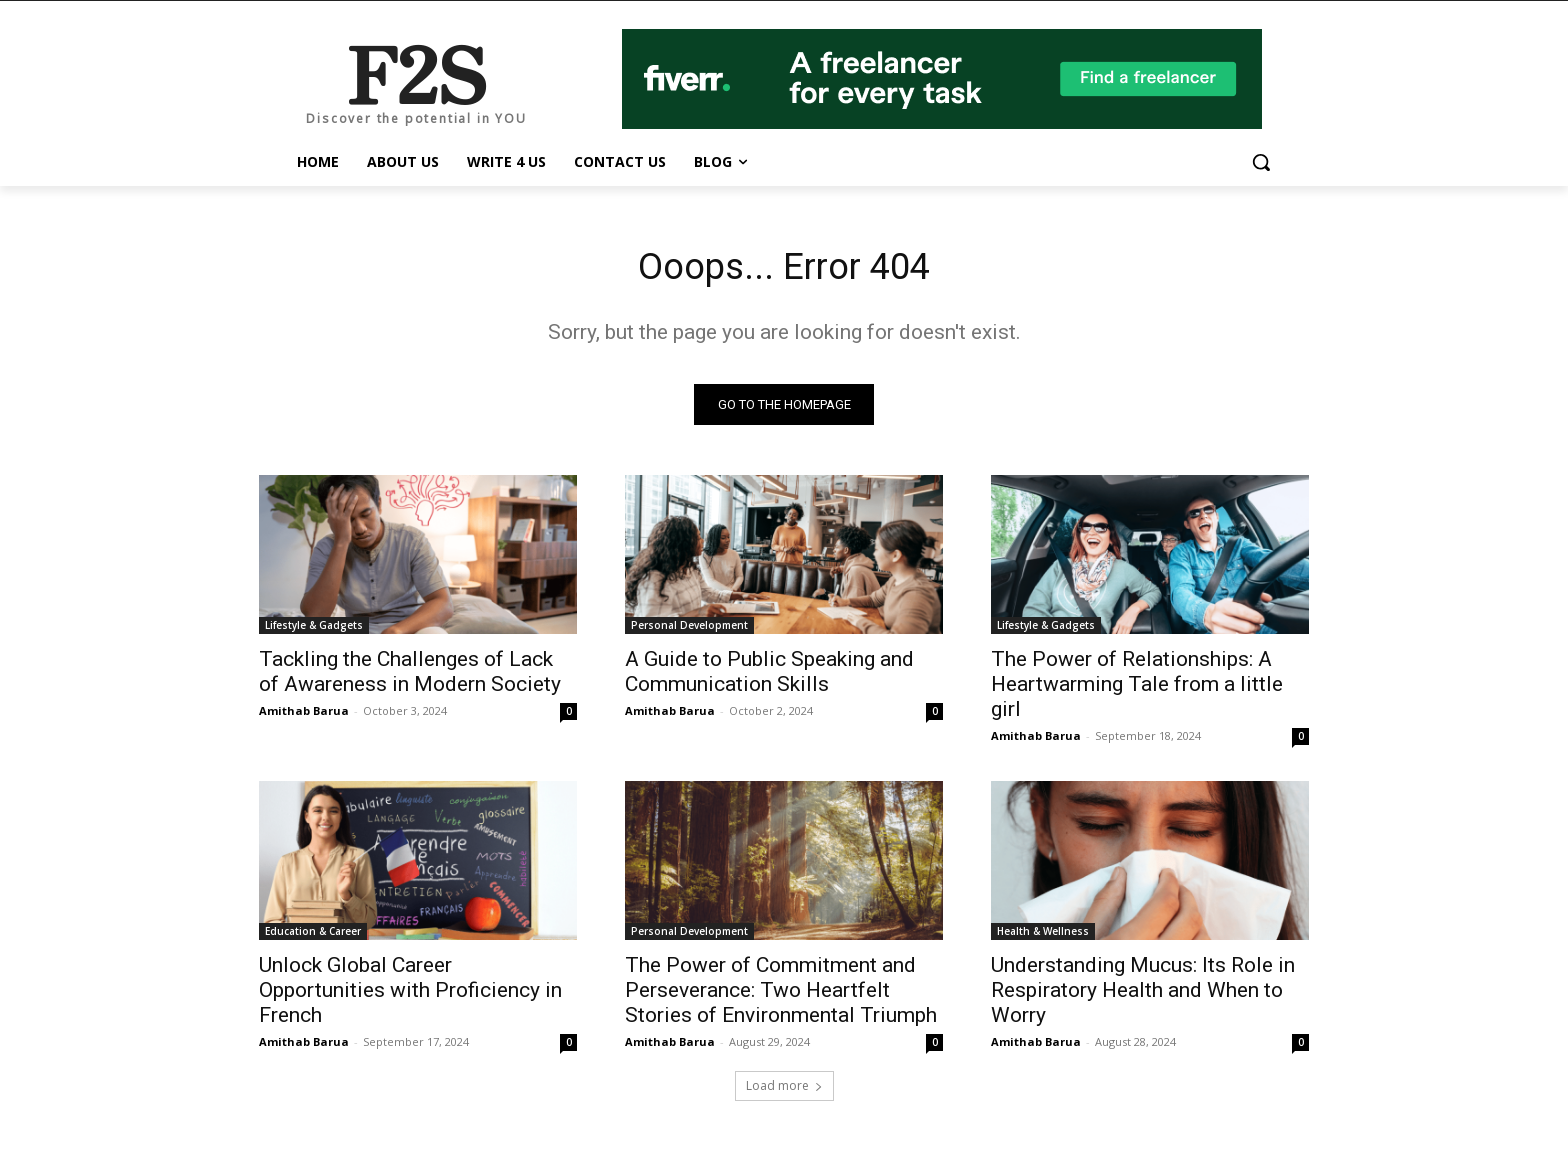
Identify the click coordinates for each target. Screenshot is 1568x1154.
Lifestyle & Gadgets (314, 630)
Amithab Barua (304, 715)
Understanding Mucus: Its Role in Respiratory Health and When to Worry (1143, 995)
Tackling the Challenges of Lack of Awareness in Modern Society (410, 676)
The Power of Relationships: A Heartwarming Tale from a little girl (1137, 689)
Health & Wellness (1043, 936)
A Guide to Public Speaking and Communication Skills (769, 676)
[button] (1261, 162)
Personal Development (689, 630)
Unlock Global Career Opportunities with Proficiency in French (410, 995)
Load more (784, 1090)
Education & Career (313, 936)
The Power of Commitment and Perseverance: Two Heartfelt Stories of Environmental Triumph (781, 995)
